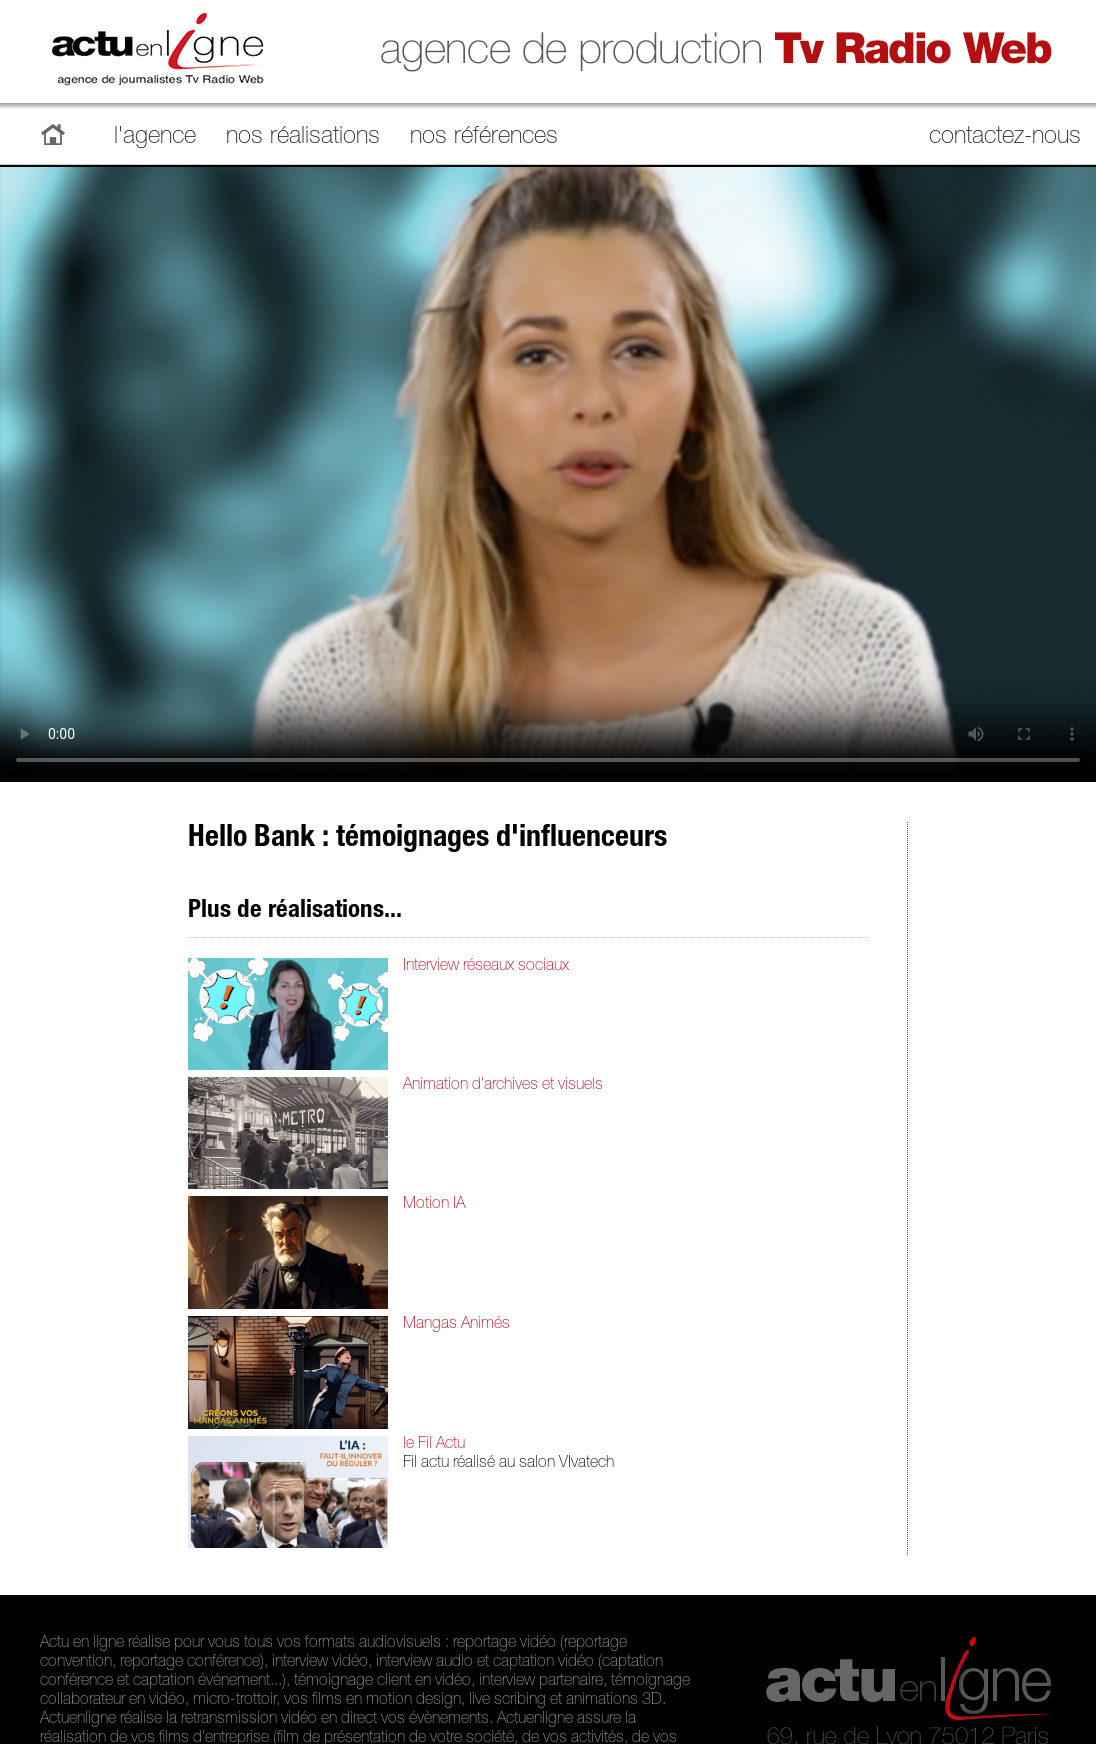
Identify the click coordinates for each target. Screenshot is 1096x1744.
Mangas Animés (456, 1325)
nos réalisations (303, 138)
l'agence (155, 138)
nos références (484, 138)
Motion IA (434, 1205)
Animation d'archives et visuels (503, 1086)
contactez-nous (1005, 138)
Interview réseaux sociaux (486, 967)
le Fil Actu (434, 1445)
